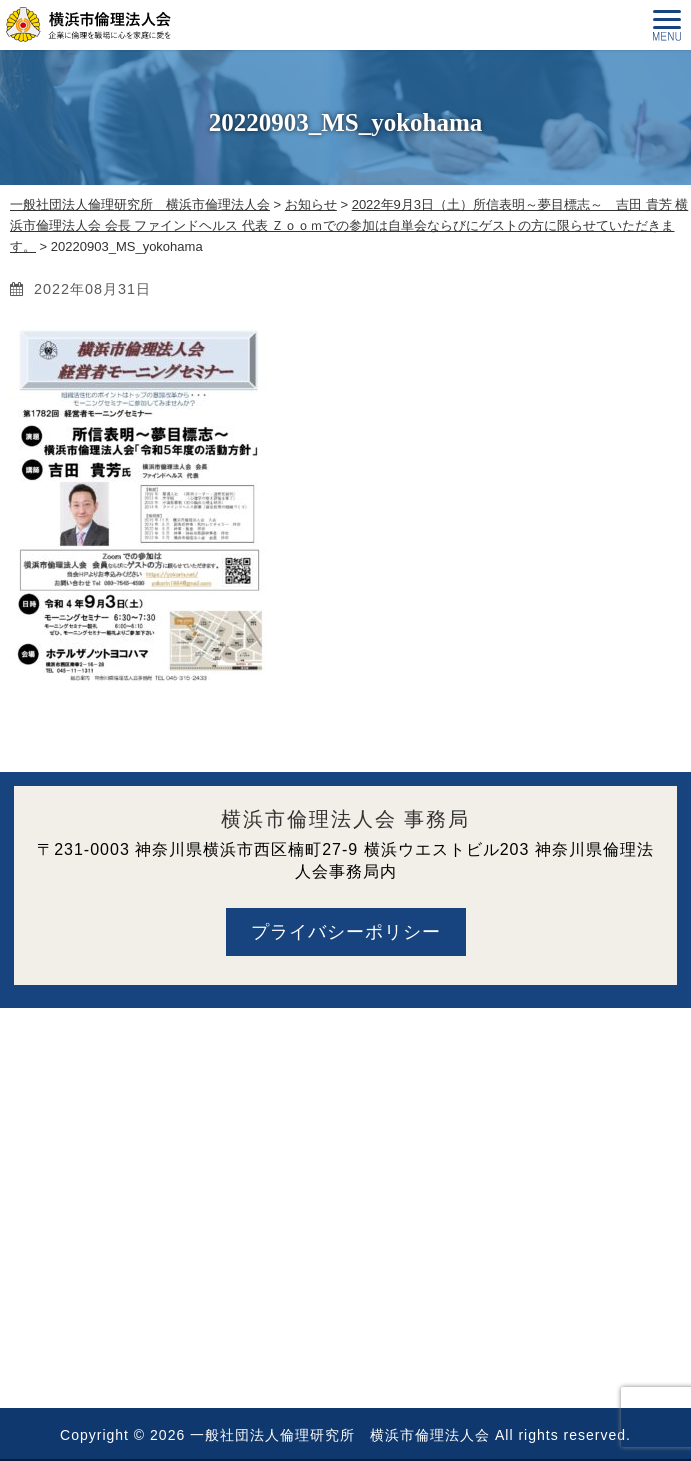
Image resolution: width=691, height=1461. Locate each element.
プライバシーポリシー (346, 932)
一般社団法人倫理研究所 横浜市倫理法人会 (340, 1435)
